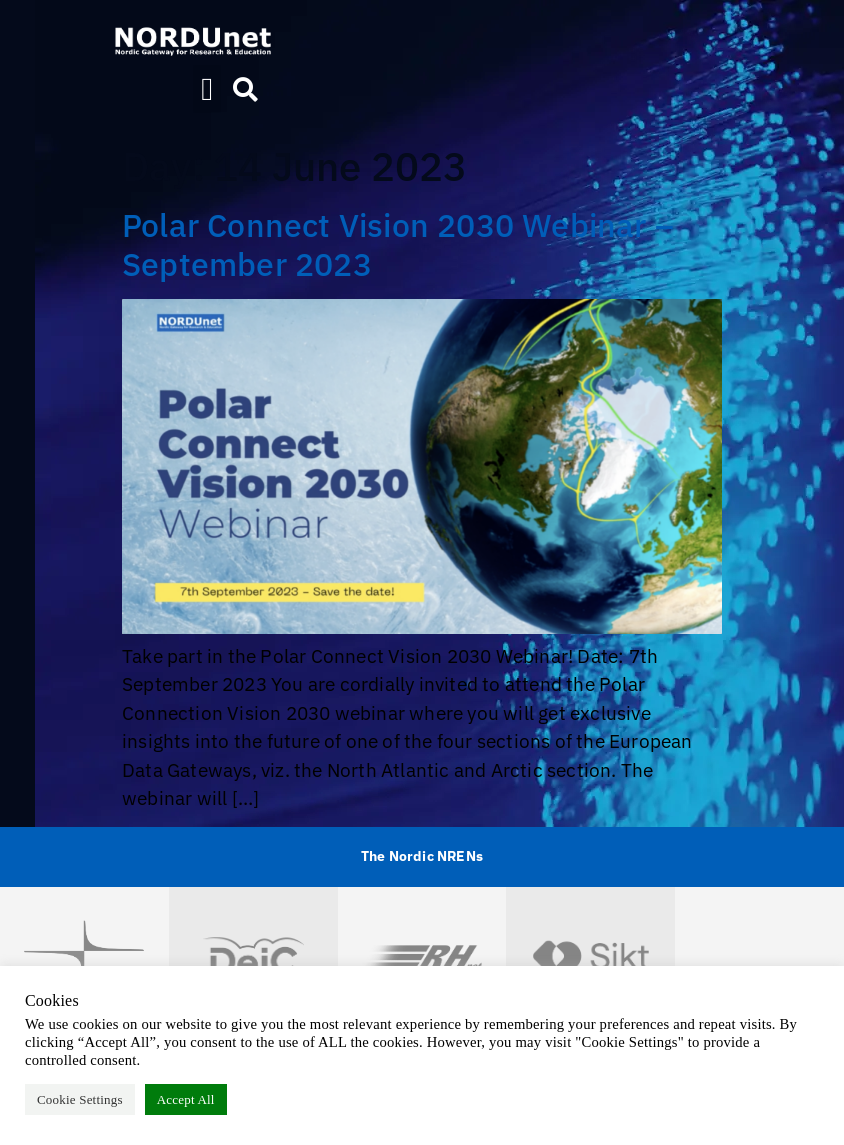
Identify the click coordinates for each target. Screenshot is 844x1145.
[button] (207, 89)
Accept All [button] (186, 1099)
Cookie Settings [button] (80, 1099)
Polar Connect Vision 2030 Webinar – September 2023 (398, 244)
